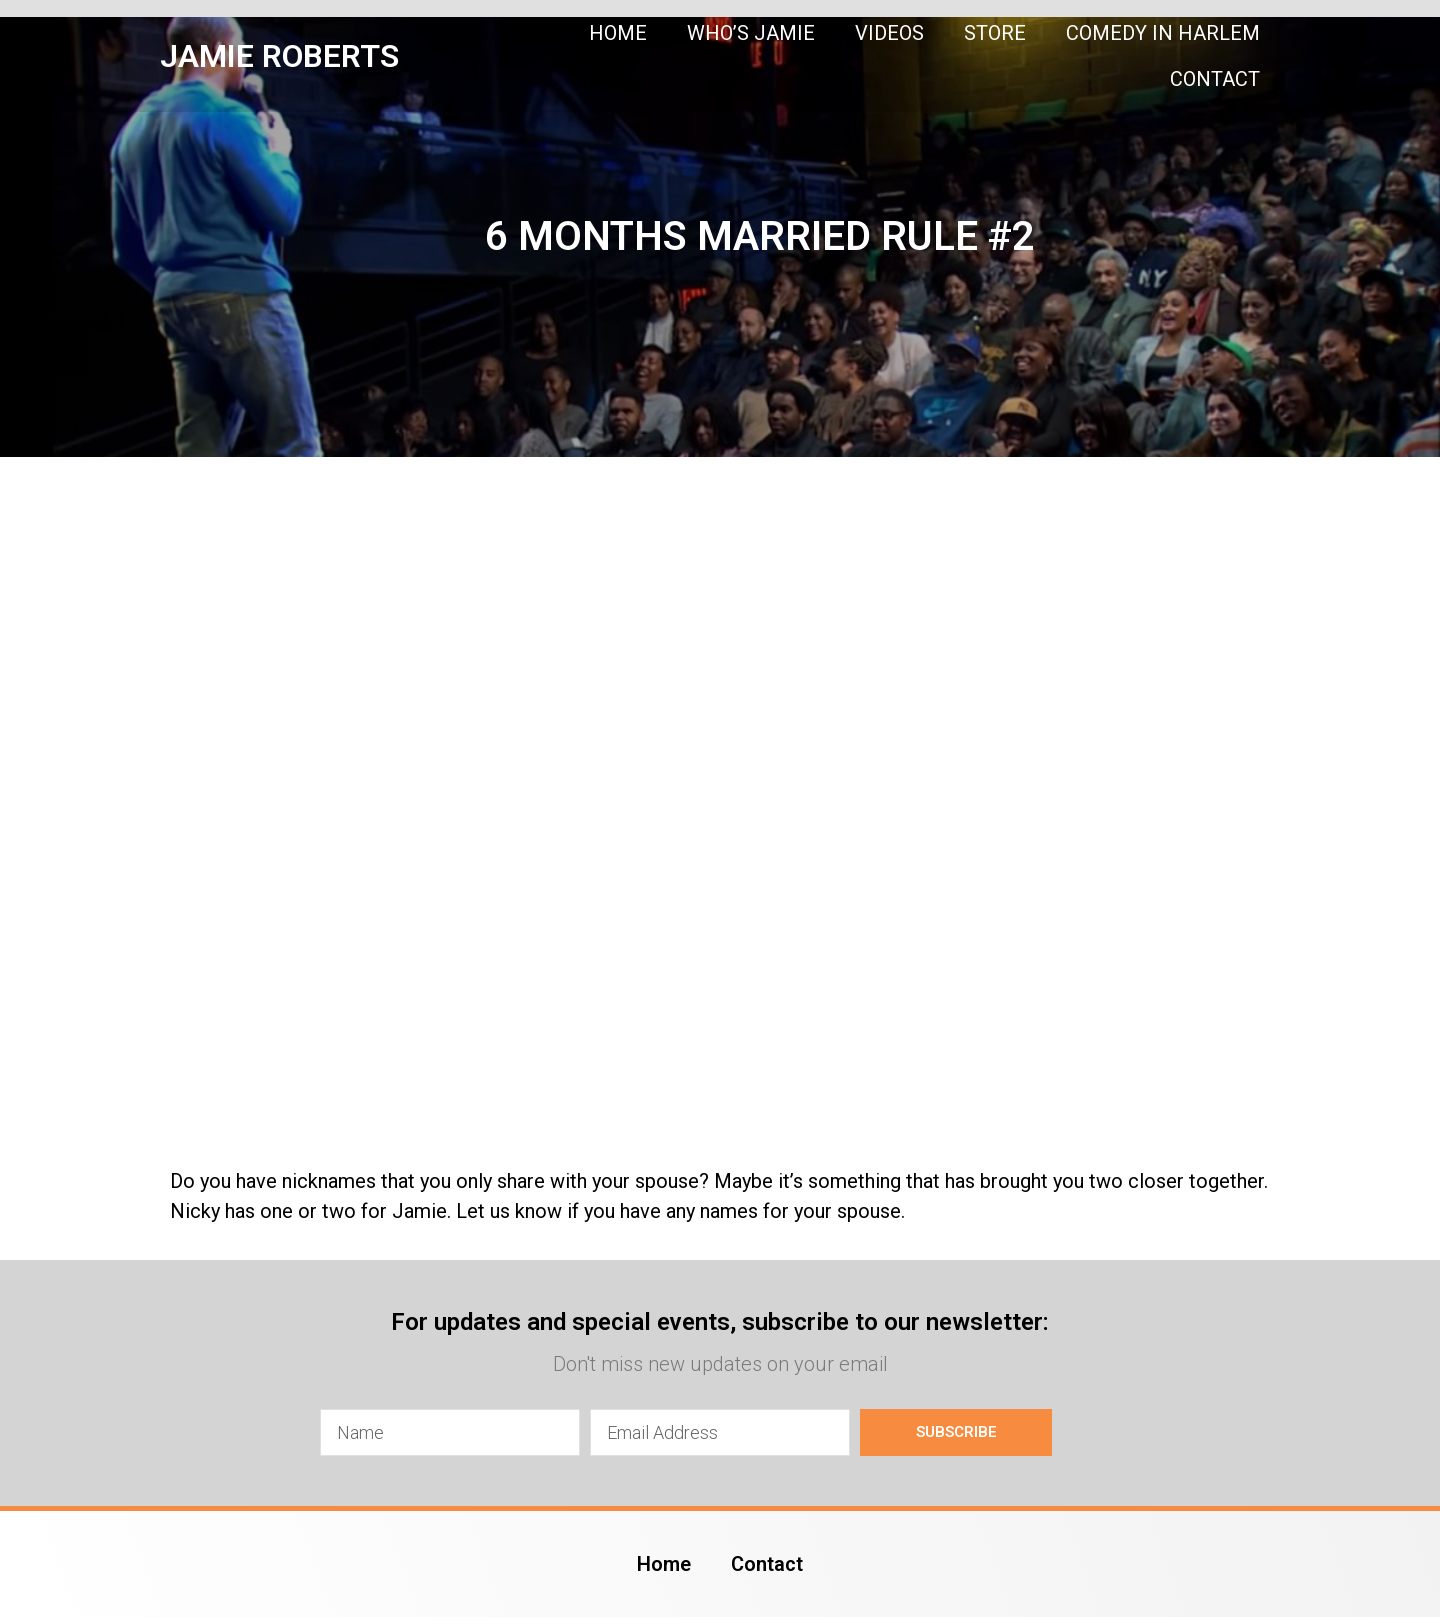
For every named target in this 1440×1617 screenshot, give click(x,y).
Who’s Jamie (751, 33)
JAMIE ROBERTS (279, 56)
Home (618, 33)
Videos (889, 33)
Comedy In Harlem (1163, 33)
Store (995, 33)
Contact (1215, 79)
